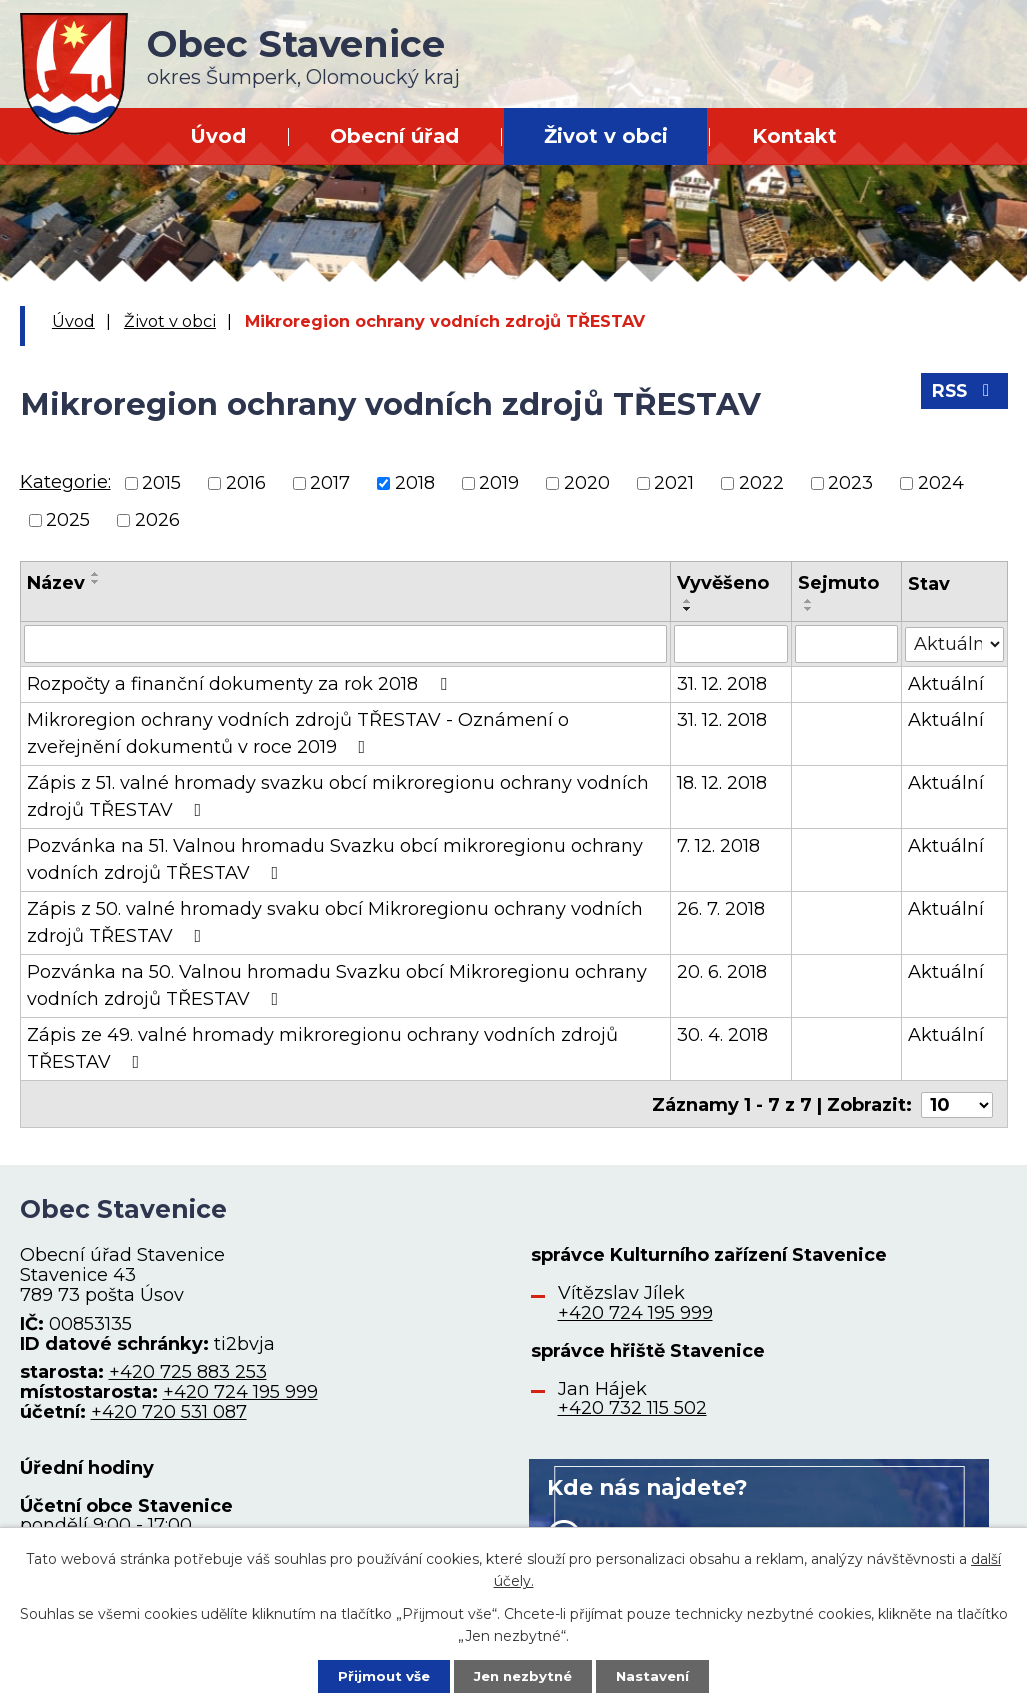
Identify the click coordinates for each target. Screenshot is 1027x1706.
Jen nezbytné (522, 1675)
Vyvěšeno (723, 583)
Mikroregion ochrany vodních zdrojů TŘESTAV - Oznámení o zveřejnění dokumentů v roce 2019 (298, 733)
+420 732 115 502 (632, 1406)
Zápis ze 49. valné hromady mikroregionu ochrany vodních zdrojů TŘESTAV (322, 1048)
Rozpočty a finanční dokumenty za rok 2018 (241, 684)
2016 (246, 483)
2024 (941, 483)
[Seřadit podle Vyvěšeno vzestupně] (688, 601)
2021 (674, 483)
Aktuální (946, 684)
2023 (850, 483)
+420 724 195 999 (240, 1390)
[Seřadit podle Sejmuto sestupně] (809, 609)
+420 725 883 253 (188, 1370)
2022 (761, 483)
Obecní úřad (394, 136)
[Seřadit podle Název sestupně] (96, 582)
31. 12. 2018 (722, 684)
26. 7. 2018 (721, 909)
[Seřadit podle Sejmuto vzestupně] (809, 601)
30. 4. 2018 (722, 1035)
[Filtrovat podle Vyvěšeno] (731, 644)
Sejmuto (838, 583)
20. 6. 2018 (722, 972)
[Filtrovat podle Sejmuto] (846, 644)
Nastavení (659, 1675)
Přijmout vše (377, 1675)
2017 (330, 483)
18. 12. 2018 (722, 783)
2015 (161, 483)
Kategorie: (65, 482)
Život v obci (606, 136)
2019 (499, 483)
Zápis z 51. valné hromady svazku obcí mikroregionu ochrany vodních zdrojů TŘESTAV (338, 796)
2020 (587, 483)
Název (56, 583)
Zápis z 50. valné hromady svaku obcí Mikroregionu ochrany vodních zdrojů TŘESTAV (335, 922)
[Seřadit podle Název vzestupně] (96, 574)
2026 (157, 520)
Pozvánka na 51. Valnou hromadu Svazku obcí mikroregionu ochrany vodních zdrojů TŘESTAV (335, 859)
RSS (962, 395)
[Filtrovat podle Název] (345, 644)
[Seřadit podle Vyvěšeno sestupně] (688, 609)
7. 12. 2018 (718, 846)
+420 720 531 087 (169, 1410)
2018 (415, 483)
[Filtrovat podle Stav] (954, 642)
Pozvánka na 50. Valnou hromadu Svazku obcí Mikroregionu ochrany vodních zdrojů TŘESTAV (337, 985)
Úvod (218, 136)
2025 (68, 520)
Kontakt (794, 136)
